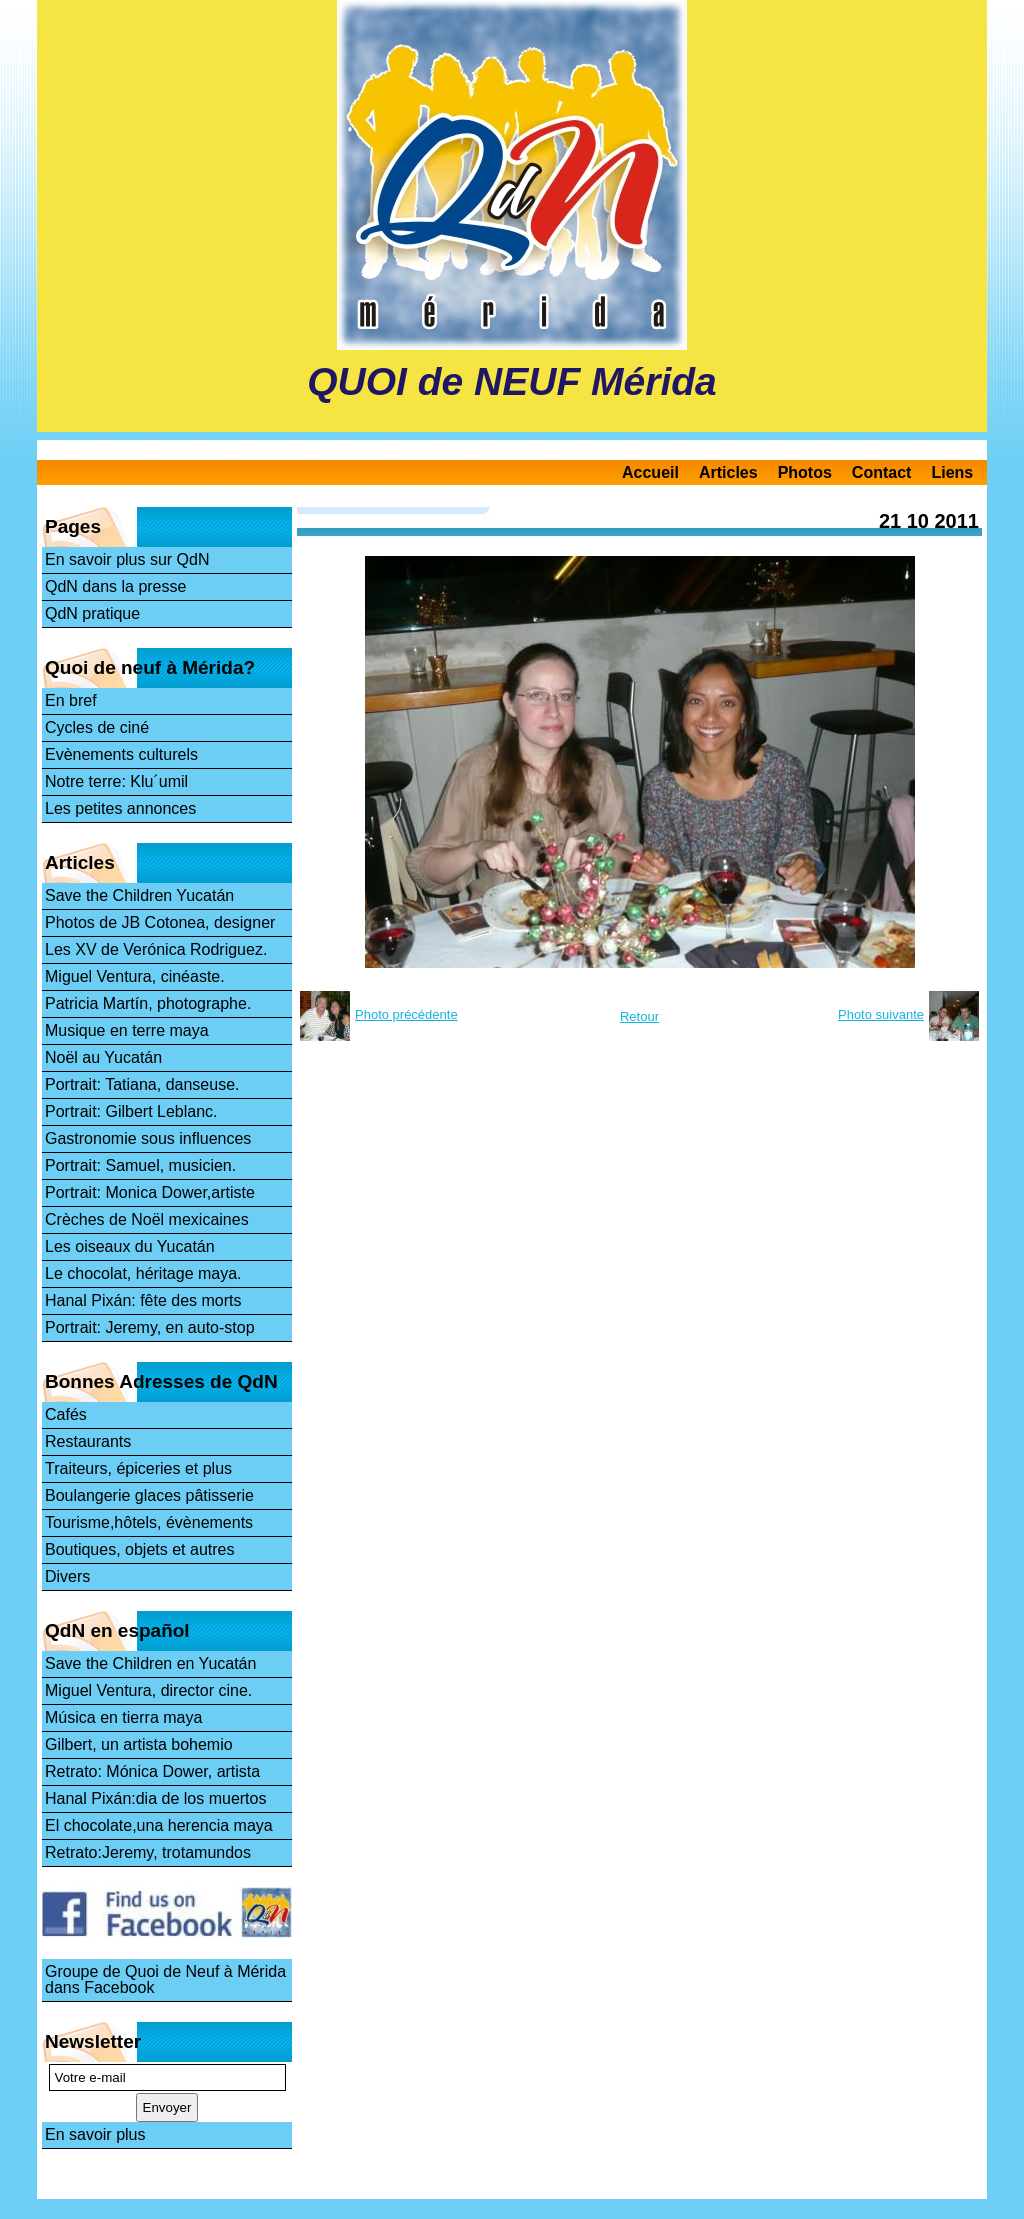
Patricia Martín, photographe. (148, 1003)
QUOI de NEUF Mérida (512, 381)
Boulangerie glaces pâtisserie (149, 1495)
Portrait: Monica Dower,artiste (150, 1192)
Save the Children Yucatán (139, 895)
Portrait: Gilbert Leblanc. (131, 1111)
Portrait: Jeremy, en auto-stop (150, 1327)
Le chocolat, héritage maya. (143, 1273)
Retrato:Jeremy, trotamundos (148, 1852)
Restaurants (88, 1441)
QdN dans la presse (115, 586)
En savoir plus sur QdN (127, 559)
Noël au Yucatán (103, 1057)
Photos (805, 472)
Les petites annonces (120, 808)
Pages (73, 526)
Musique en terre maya (127, 1030)
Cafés (66, 1414)
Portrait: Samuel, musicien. (140, 1165)
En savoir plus (95, 2134)
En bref (71, 700)
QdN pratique (92, 613)
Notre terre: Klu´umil (116, 781)
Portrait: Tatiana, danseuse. (142, 1084)
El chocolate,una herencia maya (159, 1825)
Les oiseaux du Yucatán (130, 1246)
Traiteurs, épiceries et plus (138, 1468)
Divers (67, 1576)
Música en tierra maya (123, 1717)
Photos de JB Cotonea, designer (160, 922)
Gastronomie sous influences (148, 1138)
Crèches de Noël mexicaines (147, 1219)
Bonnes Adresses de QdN (161, 1381)
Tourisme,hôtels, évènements (149, 1522)
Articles (728, 472)
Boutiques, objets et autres (139, 1549)
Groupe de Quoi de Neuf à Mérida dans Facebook (165, 1979)
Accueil (650, 472)
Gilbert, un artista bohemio (139, 1744)
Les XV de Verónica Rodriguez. (156, 949)
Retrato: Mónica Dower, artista (152, 1771)
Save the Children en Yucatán (150, 1663)
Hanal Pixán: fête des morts (143, 1300)
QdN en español (117, 1630)
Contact (882, 472)
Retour (639, 1016)
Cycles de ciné (97, 727)
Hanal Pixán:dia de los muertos (155, 1798)
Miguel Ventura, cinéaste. (135, 976)
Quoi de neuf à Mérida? (150, 667)
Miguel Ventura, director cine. (148, 1690)
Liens (952, 472)
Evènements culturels (121, 754)
